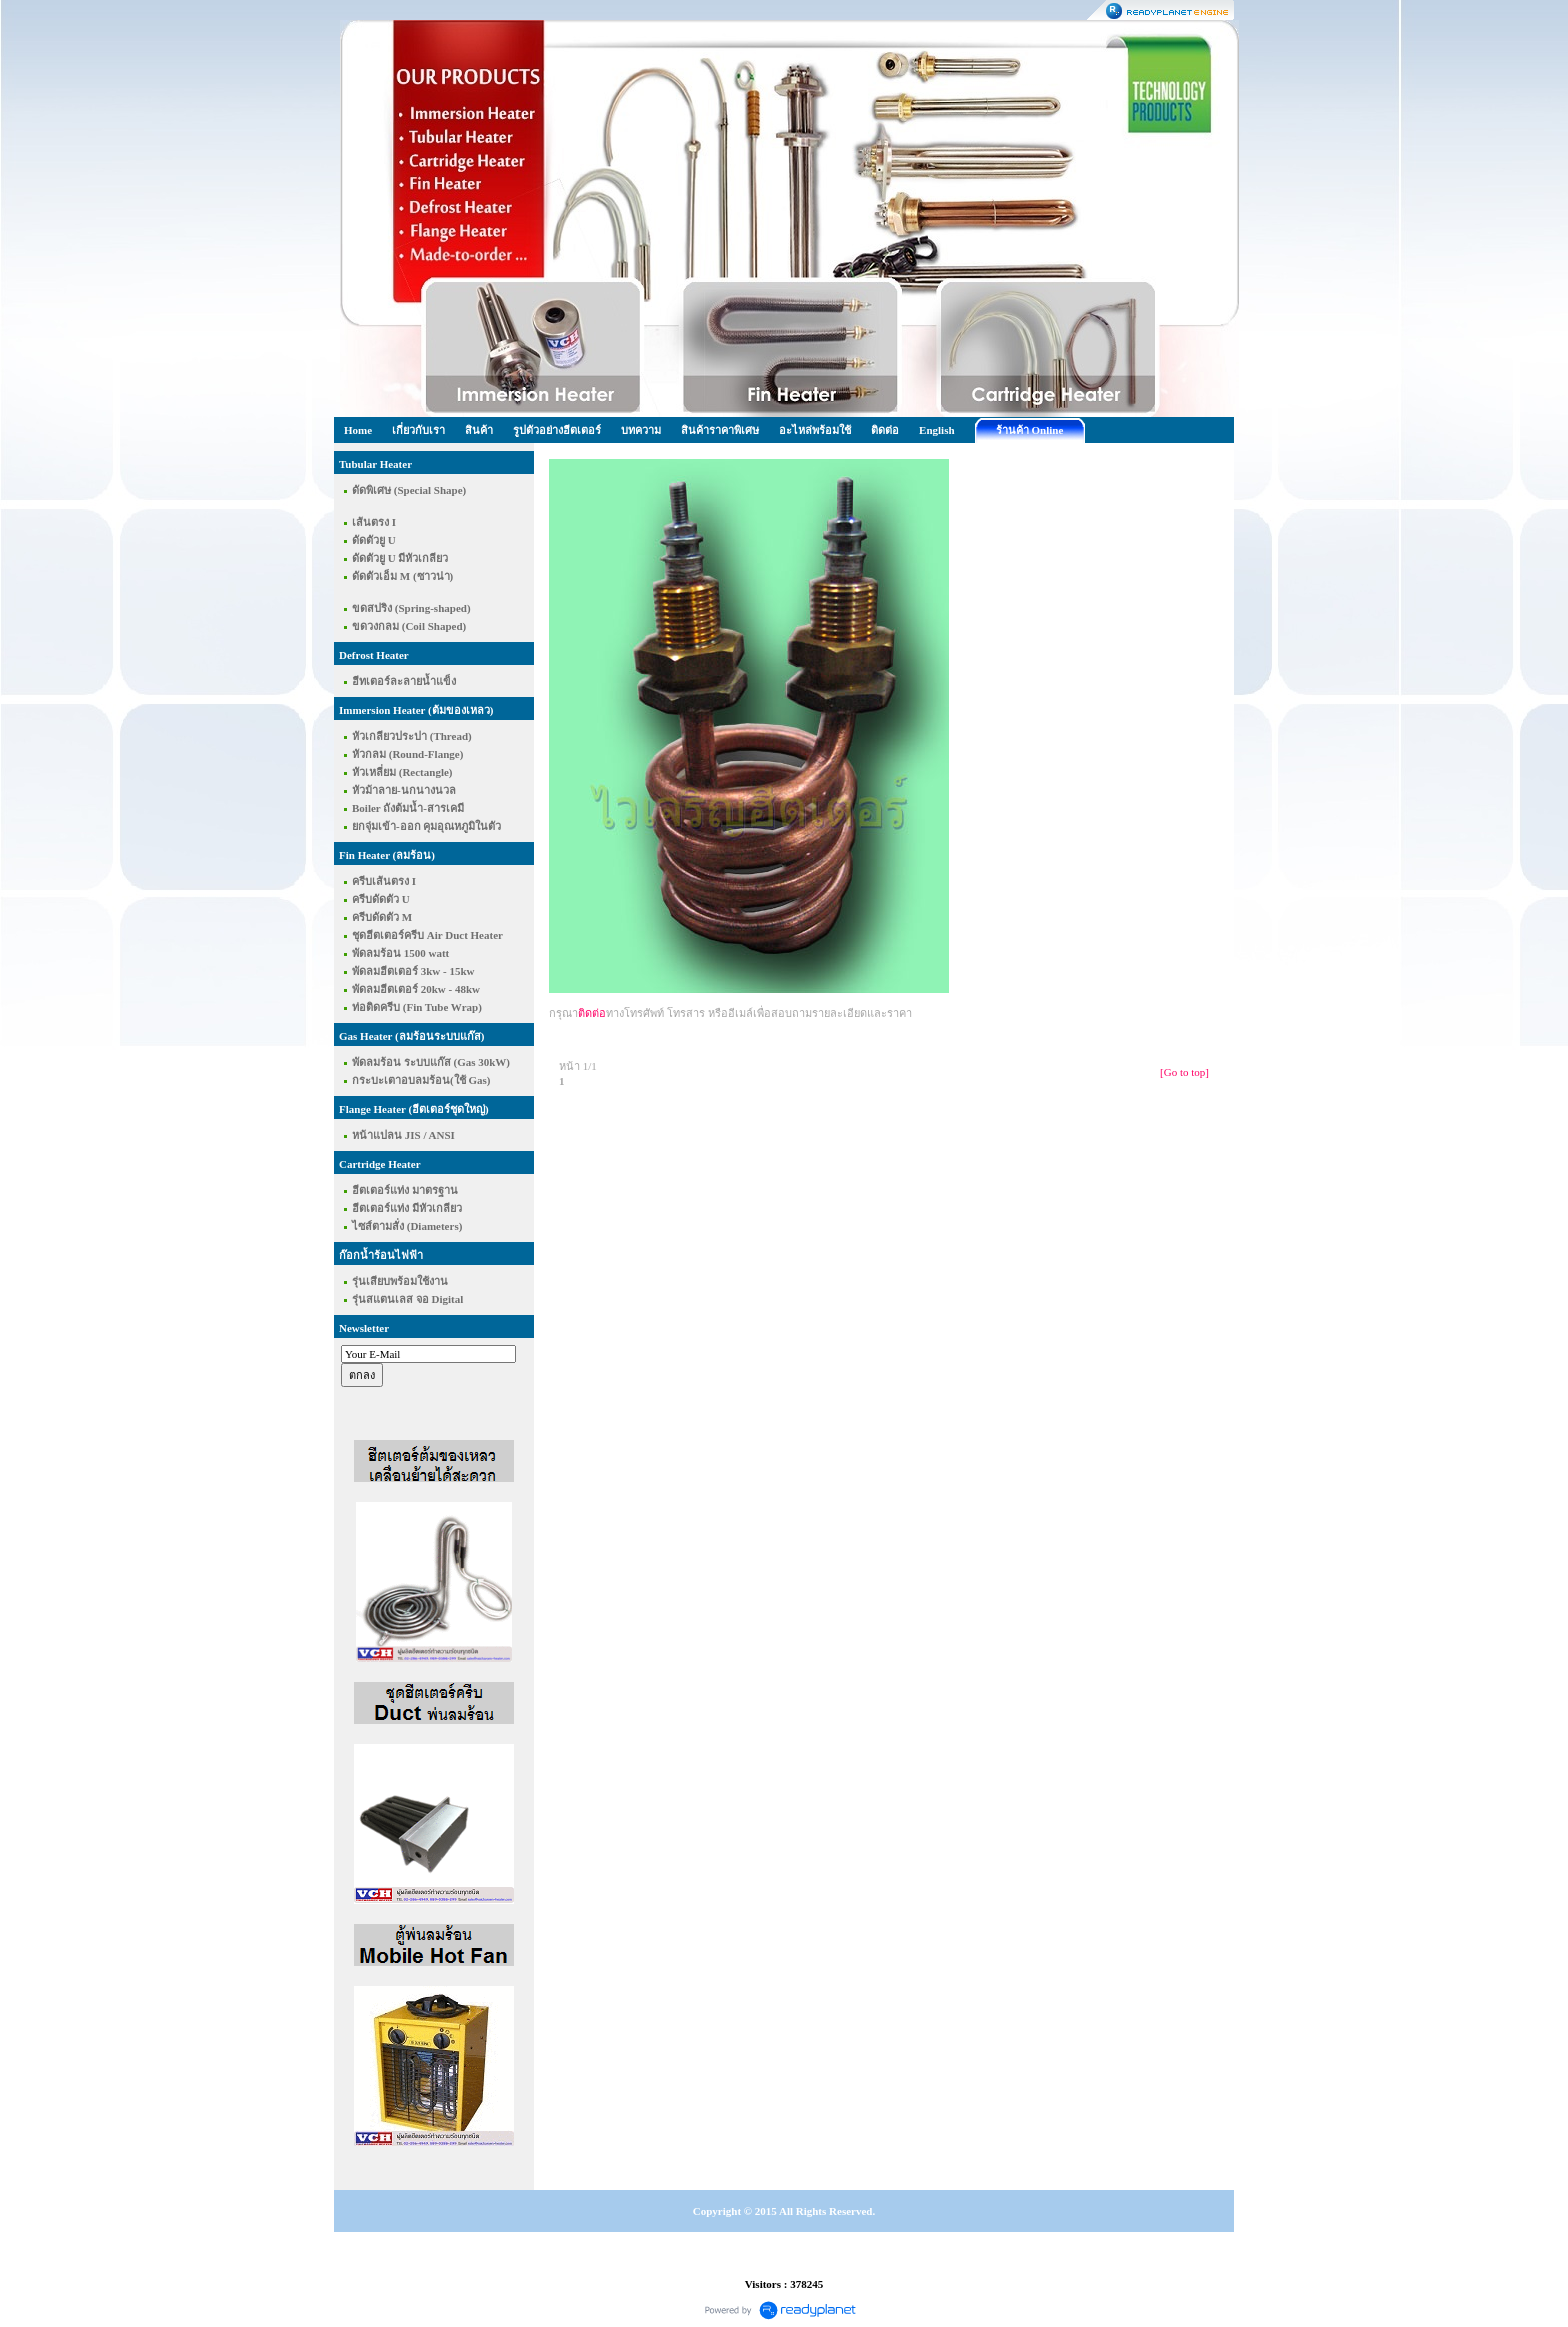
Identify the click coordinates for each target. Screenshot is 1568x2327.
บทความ (641, 430)
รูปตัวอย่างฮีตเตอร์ (557, 430)
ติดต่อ (885, 430)
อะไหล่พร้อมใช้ (815, 430)
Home (358, 430)
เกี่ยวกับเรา (418, 430)
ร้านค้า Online (1030, 430)
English (936, 430)
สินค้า (479, 430)
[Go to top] (1184, 1072)
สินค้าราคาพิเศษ (720, 430)
